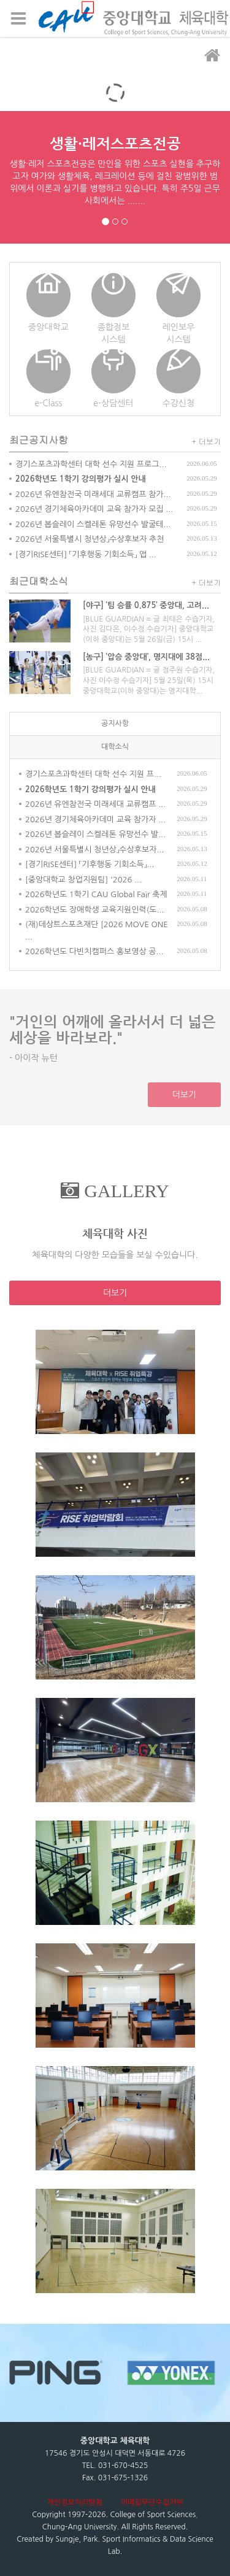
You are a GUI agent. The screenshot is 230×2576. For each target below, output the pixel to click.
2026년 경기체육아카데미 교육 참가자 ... (95, 819)
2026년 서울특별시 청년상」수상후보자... (94, 850)
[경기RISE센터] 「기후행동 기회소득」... (89, 864)
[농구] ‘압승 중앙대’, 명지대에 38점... (146, 657)
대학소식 (115, 746)
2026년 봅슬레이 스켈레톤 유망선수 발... (95, 834)
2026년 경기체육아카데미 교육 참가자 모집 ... (94, 509)
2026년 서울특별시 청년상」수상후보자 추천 (89, 539)
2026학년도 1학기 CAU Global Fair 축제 (96, 894)
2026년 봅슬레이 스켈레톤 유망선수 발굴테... (93, 524)
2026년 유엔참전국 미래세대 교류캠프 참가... (93, 494)
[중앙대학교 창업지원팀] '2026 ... (83, 880)
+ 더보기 (206, 441)
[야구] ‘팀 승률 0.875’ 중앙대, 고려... (146, 605)
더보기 (184, 1094)
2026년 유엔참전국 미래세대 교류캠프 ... (95, 804)
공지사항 (115, 723)
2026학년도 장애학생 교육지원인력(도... (94, 910)
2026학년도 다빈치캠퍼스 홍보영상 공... (94, 951)
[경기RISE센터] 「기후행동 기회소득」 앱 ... (85, 554)
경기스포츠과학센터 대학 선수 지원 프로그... (90, 464)
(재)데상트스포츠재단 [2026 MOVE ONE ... (96, 930)
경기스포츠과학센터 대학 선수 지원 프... (93, 774)
